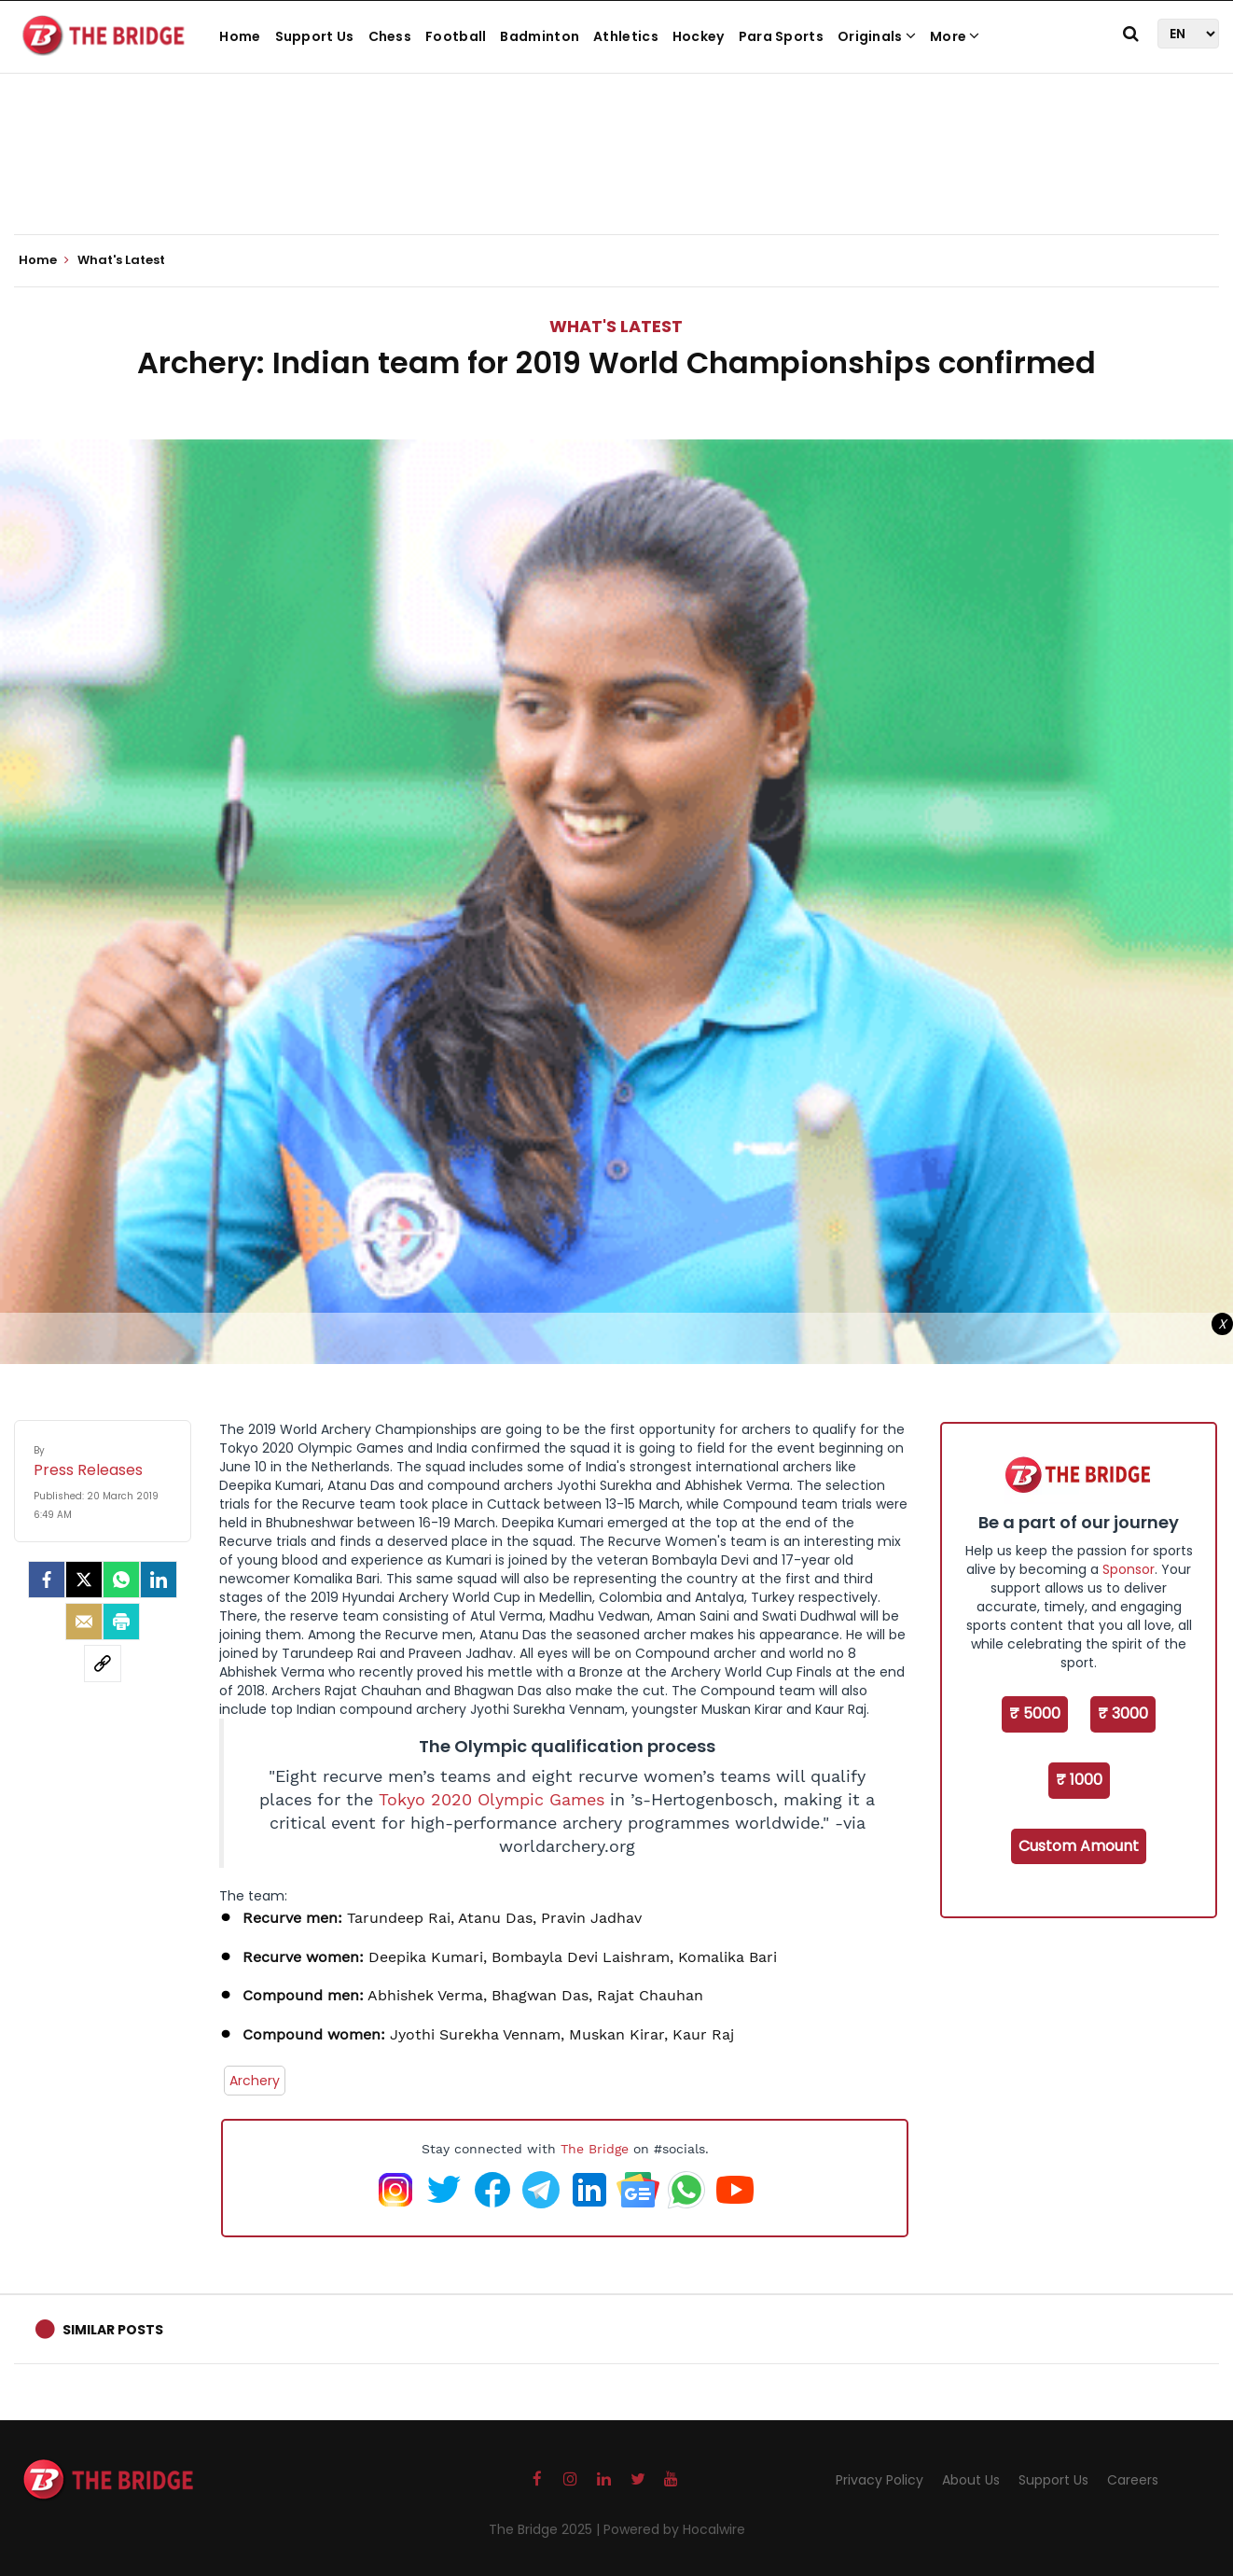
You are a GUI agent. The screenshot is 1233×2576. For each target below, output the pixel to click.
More (955, 36)
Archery (254, 2080)
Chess (390, 36)
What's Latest (616, 326)
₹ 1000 (1079, 1779)
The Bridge (595, 2148)
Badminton (539, 36)
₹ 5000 (1034, 1713)
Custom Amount (1078, 1846)
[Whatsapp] (121, 1579)
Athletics (625, 36)
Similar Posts (112, 2329)
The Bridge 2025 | (546, 2529)
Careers (1132, 2480)
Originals (877, 36)
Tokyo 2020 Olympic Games (491, 1799)
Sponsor (1128, 1569)
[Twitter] (84, 1579)
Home (239, 36)
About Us (971, 2480)
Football (455, 36)
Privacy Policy (879, 2480)
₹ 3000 (1123, 1713)
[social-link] (102, 1663)
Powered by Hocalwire (674, 2529)
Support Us (314, 36)
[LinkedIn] (158, 1579)
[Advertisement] (616, 177)
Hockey (698, 36)
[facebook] (46, 1579)
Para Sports (781, 36)
